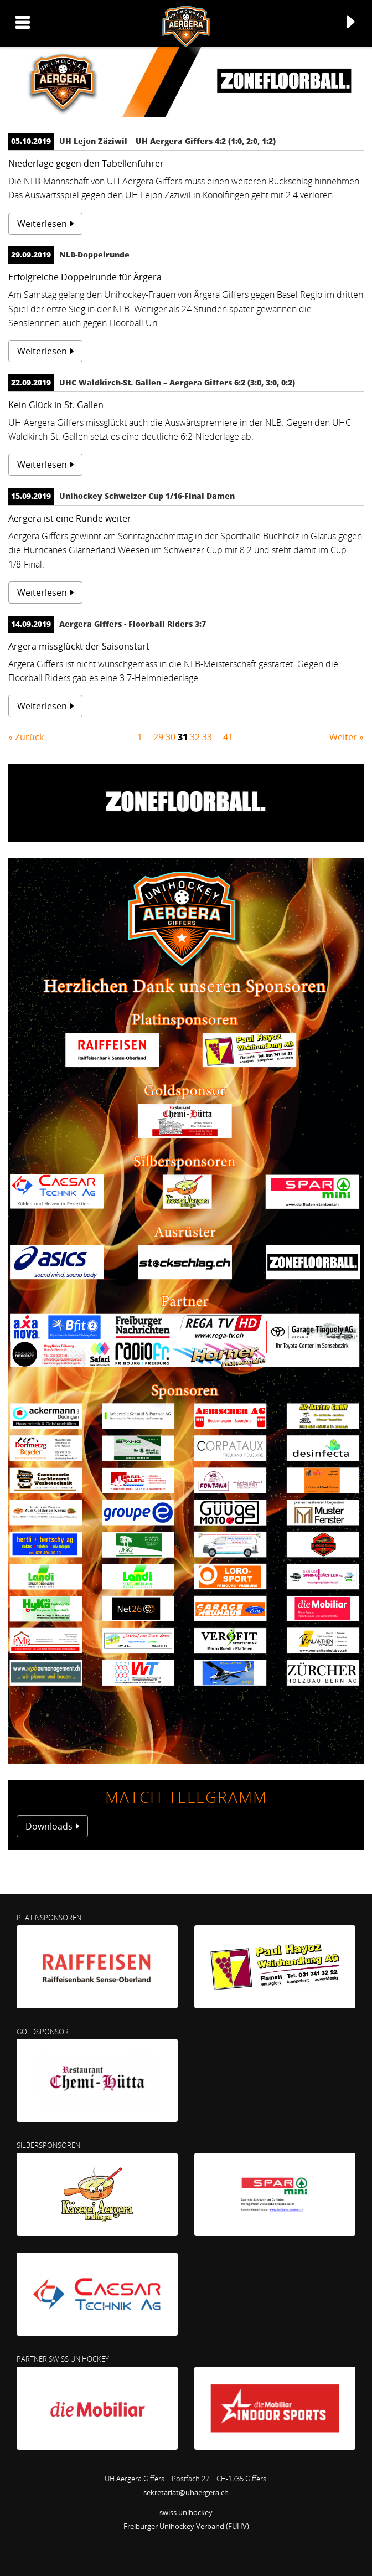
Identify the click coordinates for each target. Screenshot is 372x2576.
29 (158, 737)
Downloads (49, 1826)
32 (195, 737)
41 (228, 737)
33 (207, 737)
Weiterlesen (42, 224)
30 (170, 737)
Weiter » (346, 737)
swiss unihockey (186, 2512)
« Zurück (26, 737)
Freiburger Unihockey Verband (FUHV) (186, 2526)
